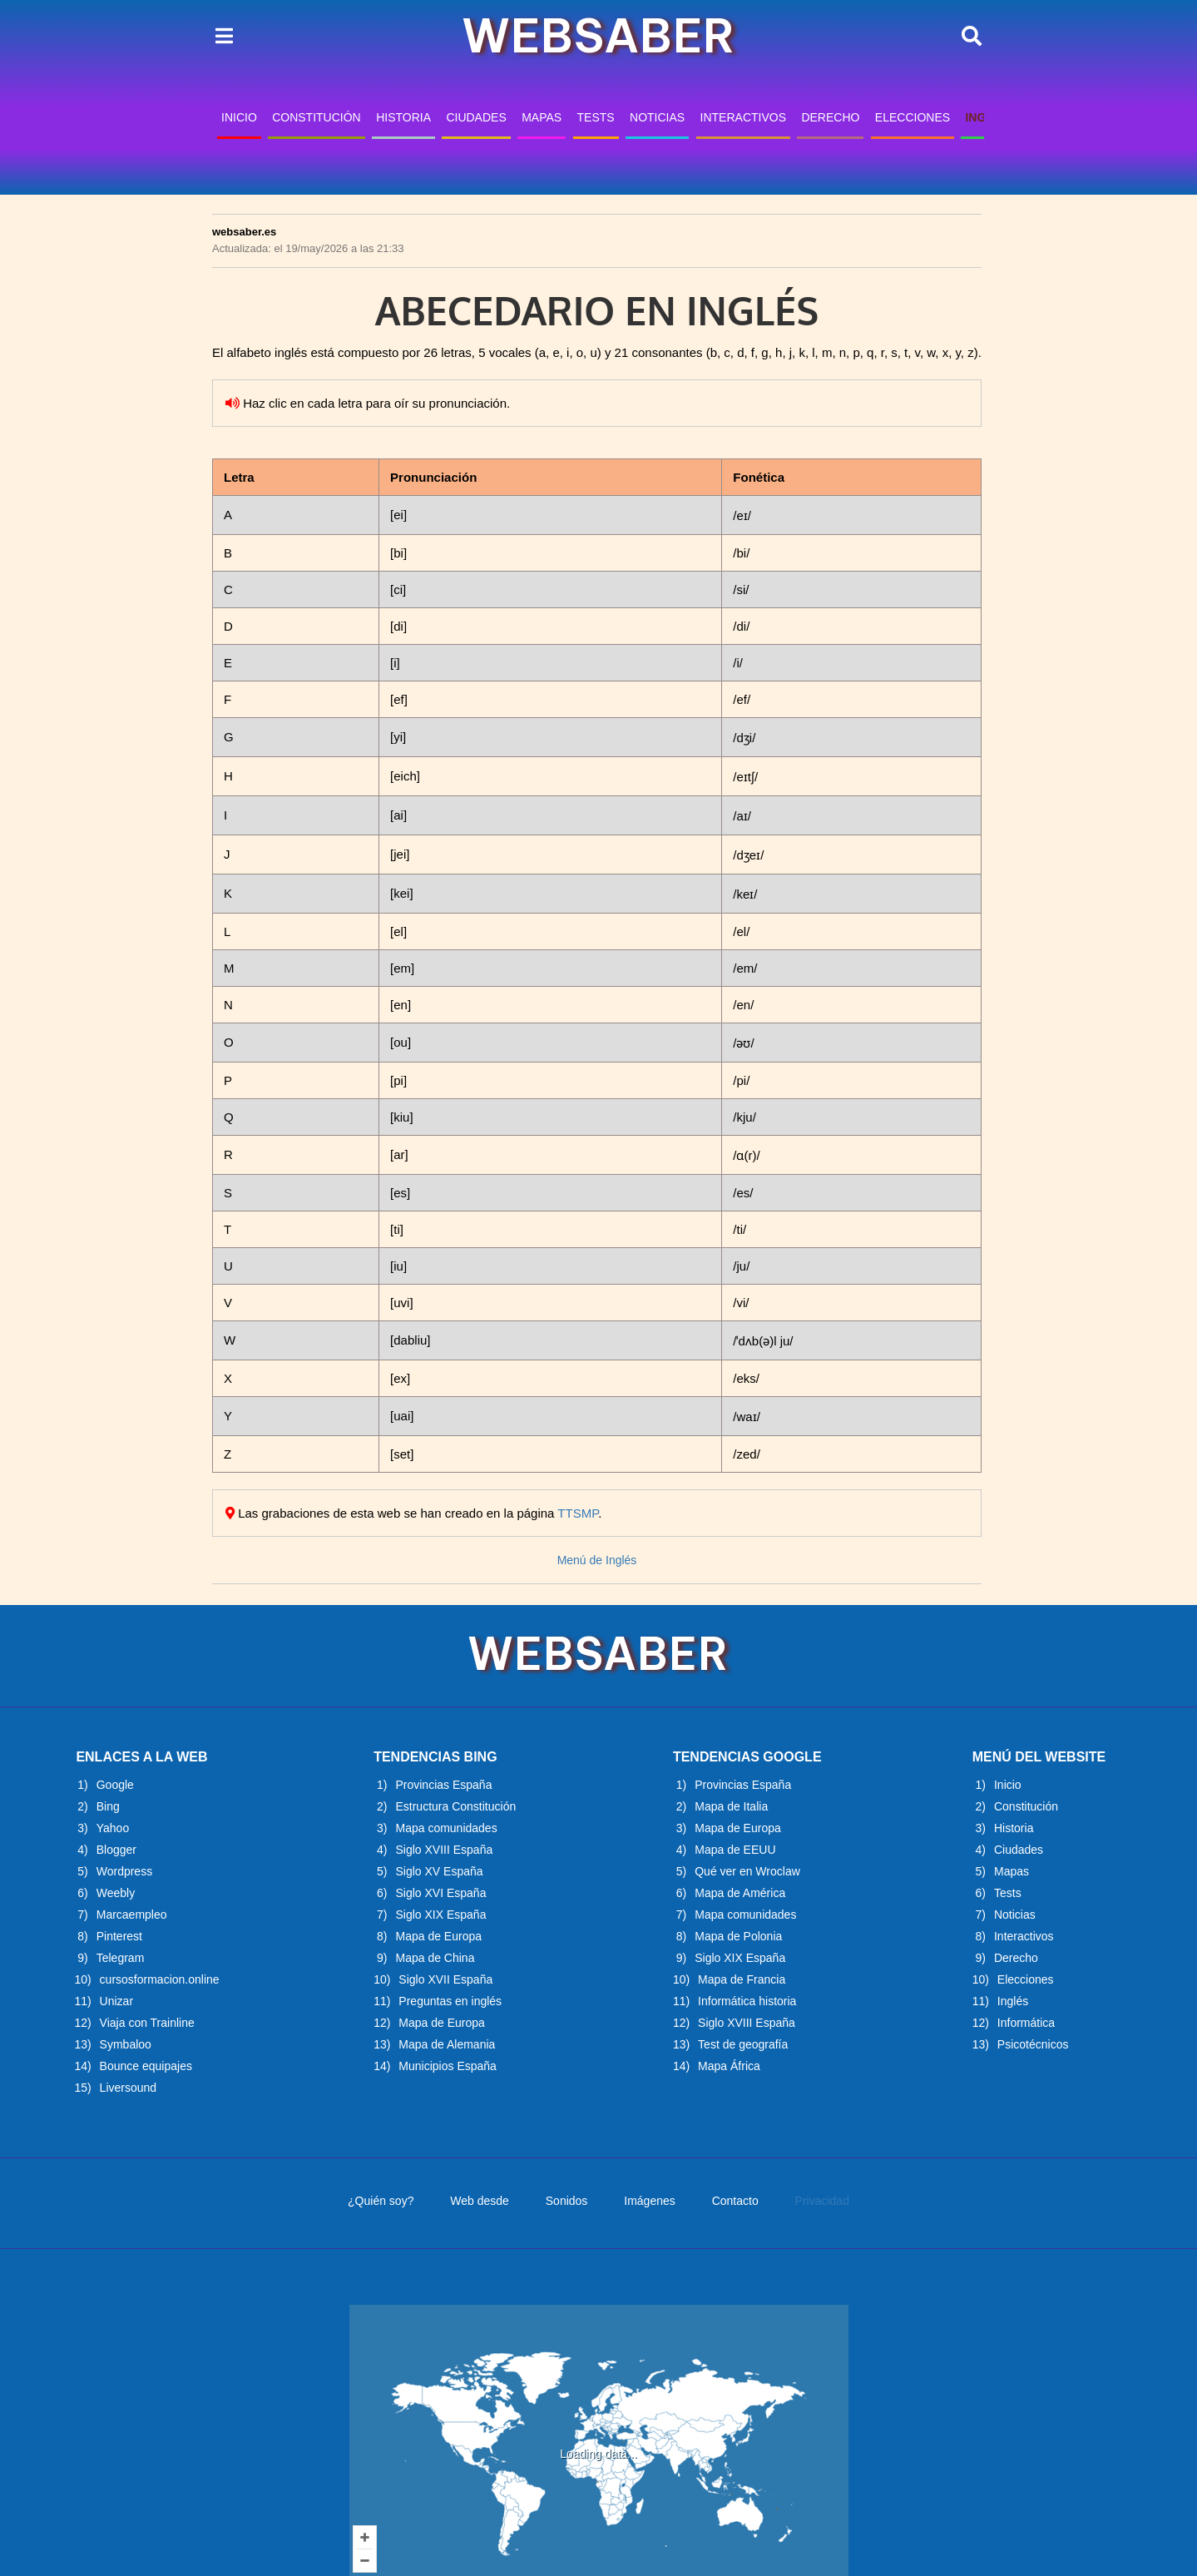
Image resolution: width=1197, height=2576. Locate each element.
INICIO (239, 117)
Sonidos (567, 2200)
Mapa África (729, 2066)
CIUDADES (476, 117)
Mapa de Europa (438, 1936)
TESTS (596, 117)
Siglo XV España (438, 1871)
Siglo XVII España (445, 1979)
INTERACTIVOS (743, 117)
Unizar (116, 2001)
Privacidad (822, 2200)
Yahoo (112, 1828)
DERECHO (830, 117)
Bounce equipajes (146, 2066)
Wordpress (124, 1871)
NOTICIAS (657, 117)
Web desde (479, 2200)
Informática (1026, 2022)
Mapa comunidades (446, 1828)
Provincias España (443, 1784)
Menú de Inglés (597, 1560)
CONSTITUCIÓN (316, 117)
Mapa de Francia (741, 1979)
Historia (1013, 1828)
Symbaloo (125, 2044)
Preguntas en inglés (450, 2001)
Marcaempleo (131, 1914)
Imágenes (649, 2200)
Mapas (1011, 1871)
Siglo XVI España (440, 1893)
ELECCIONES (912, 117)
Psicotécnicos (1033, 2044)
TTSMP (577, 1513)
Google (115, 1784)
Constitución (1026, 1806)
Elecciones (1025, 1979)
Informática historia (747, 2001)
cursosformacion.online (160, 1979)
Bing (108, 1806)
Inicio (1007, 1784)
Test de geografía (743, 2044)
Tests (1007, 1893)
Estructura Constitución (455, 1806)
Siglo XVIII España (443, 1849)
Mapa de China (434, 1957)
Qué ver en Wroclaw (747, 1871)
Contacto (735, 2200)
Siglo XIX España (440, 1914)
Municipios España (447, 2066)
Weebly (115, 1893)
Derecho (1016, 1957)
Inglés (1012, 2001)
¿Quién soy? (380, 2200)
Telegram (120, 1957)
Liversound (128, 2087)
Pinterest (119, 1936)
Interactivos (1024, 1936)
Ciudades (1018, 1849)
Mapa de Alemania (446, 2044)
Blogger (116, 1849)
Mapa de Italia (731, 1806)
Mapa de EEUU (735, 1849)
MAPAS (541, 117)
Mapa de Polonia (738, 1936)
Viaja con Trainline (147, 2022)
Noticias (1015, 1914)
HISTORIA (403, 117)
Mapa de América (740, 1893)
